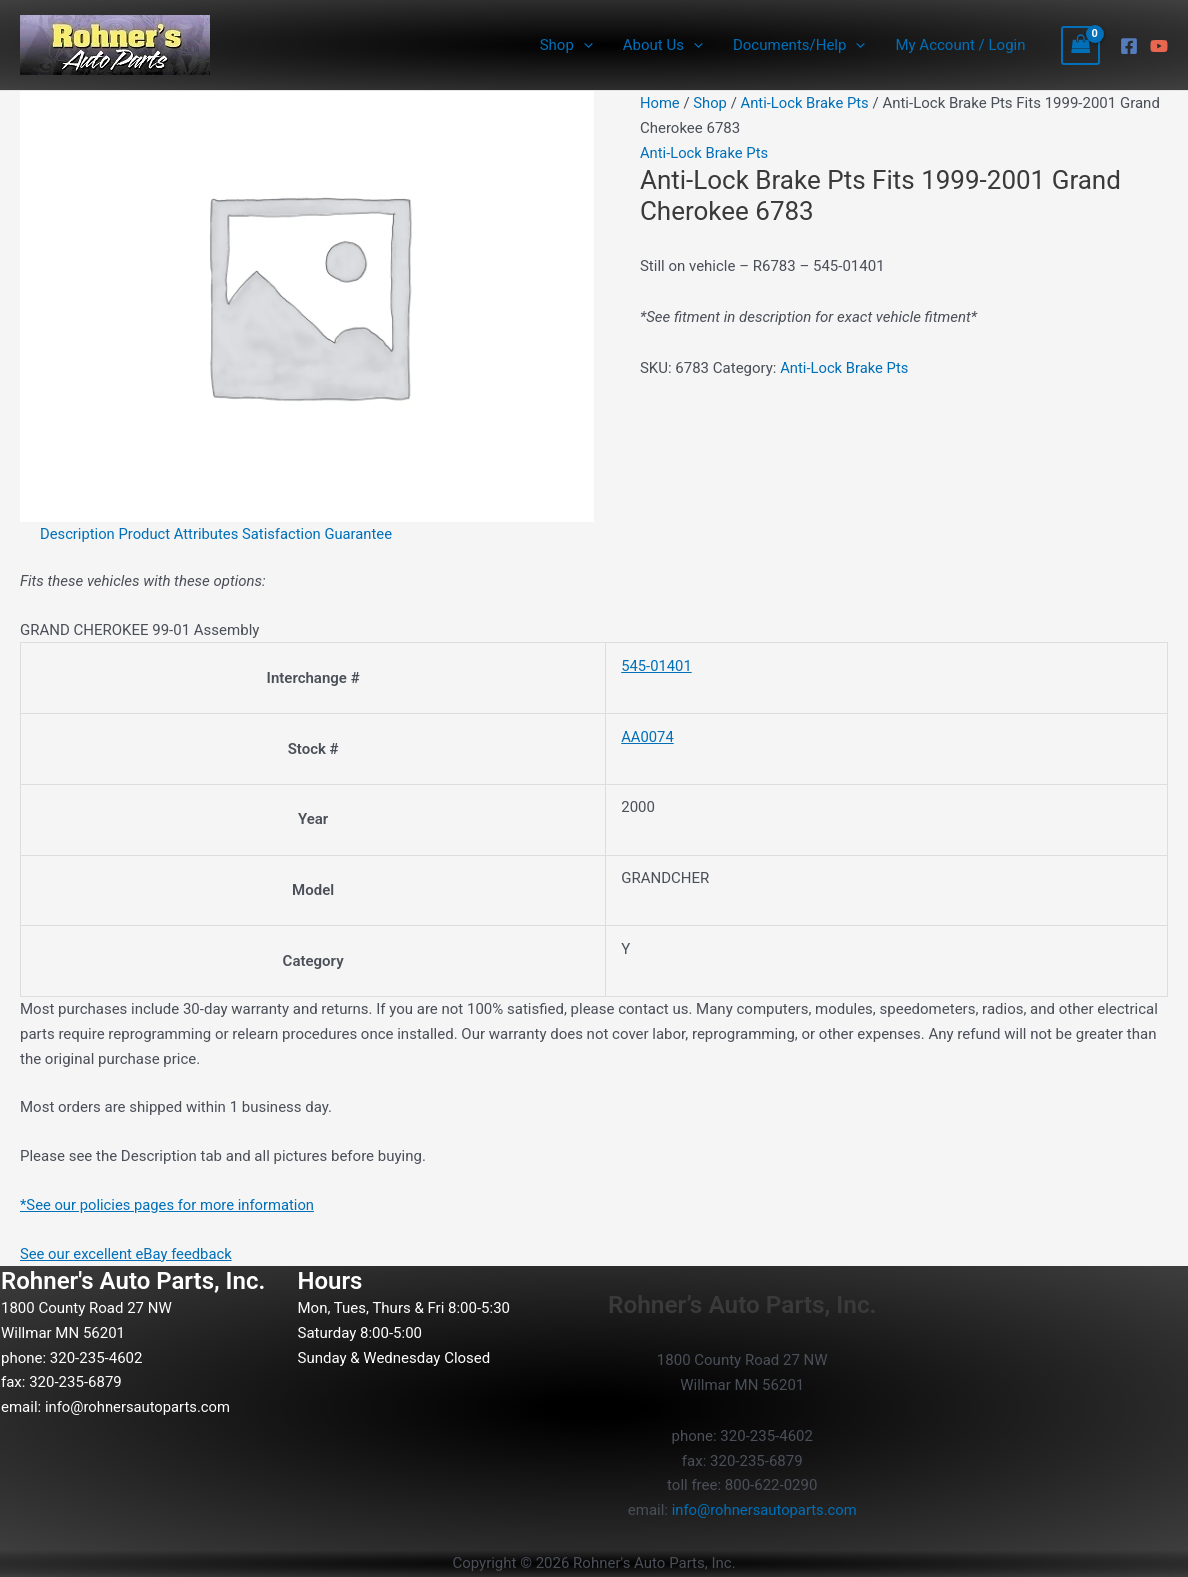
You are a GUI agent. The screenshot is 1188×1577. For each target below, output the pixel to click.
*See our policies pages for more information (169, 1205)
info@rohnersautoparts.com (139, 1407)
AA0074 (647, 737)
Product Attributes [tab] (181, 534)
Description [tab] (78, 534)
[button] (583, 45)
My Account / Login (960, 45)
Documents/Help (799, 45)
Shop (566, 45)
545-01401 (657, 666)
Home (660, 103)
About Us (663, 45)
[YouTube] (1159, 46)
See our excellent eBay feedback (127, 1254)
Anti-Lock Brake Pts (807, 103)
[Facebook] (1129, 46)
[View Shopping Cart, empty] (1081, 45)
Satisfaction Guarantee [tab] (321, 534)
